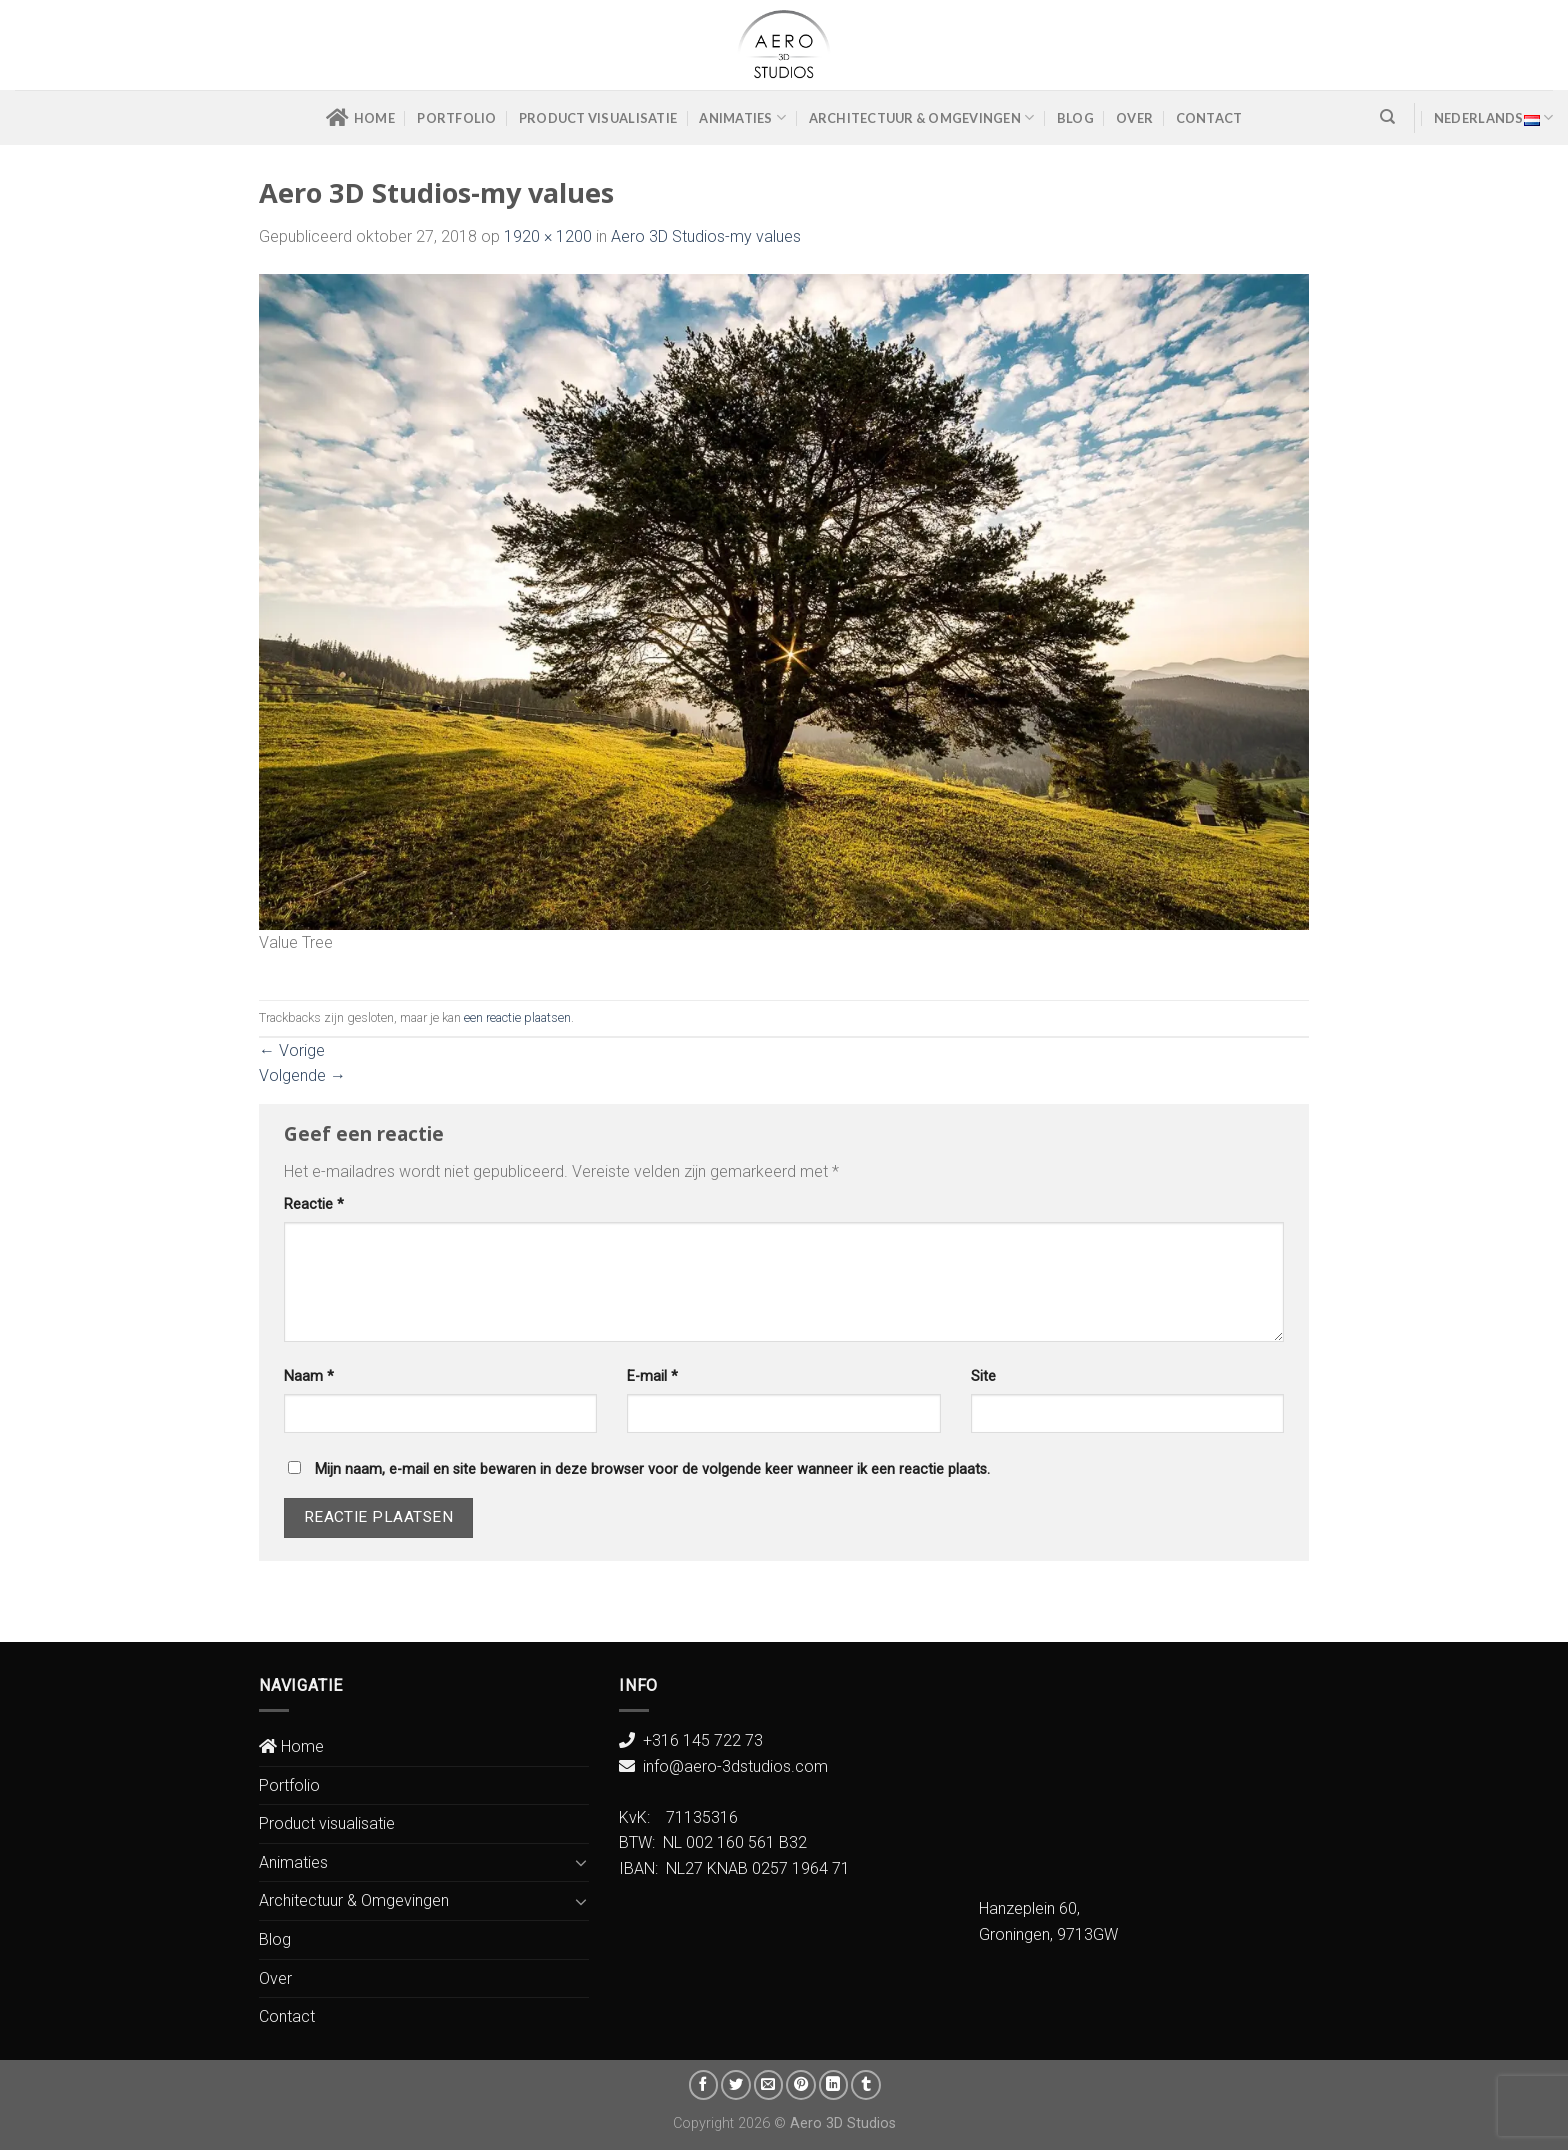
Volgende (302, 1075)
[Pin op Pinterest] (801, 2085)
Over (1134, 118)
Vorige (292, 1050)
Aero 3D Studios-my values (706, 236)
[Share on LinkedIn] (834, 2085)
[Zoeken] (1387, 117)
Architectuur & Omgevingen (922, 117)
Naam (309, 1376)
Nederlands (1493, 117)
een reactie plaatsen (517, 1017)
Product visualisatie (598, 118)
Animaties (742, 117)
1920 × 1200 (548, 236)
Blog (1075, 118)
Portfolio (456, 118)
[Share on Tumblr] (866, 2085)
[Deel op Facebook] (704, 2085)
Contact (1209, 118)
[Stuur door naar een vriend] (769, 2085)
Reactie (314, 1204)
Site (983, 1376)
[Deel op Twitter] (736, 2085)
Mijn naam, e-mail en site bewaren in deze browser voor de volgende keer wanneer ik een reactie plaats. (652, 1469)
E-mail (652, 1376)
